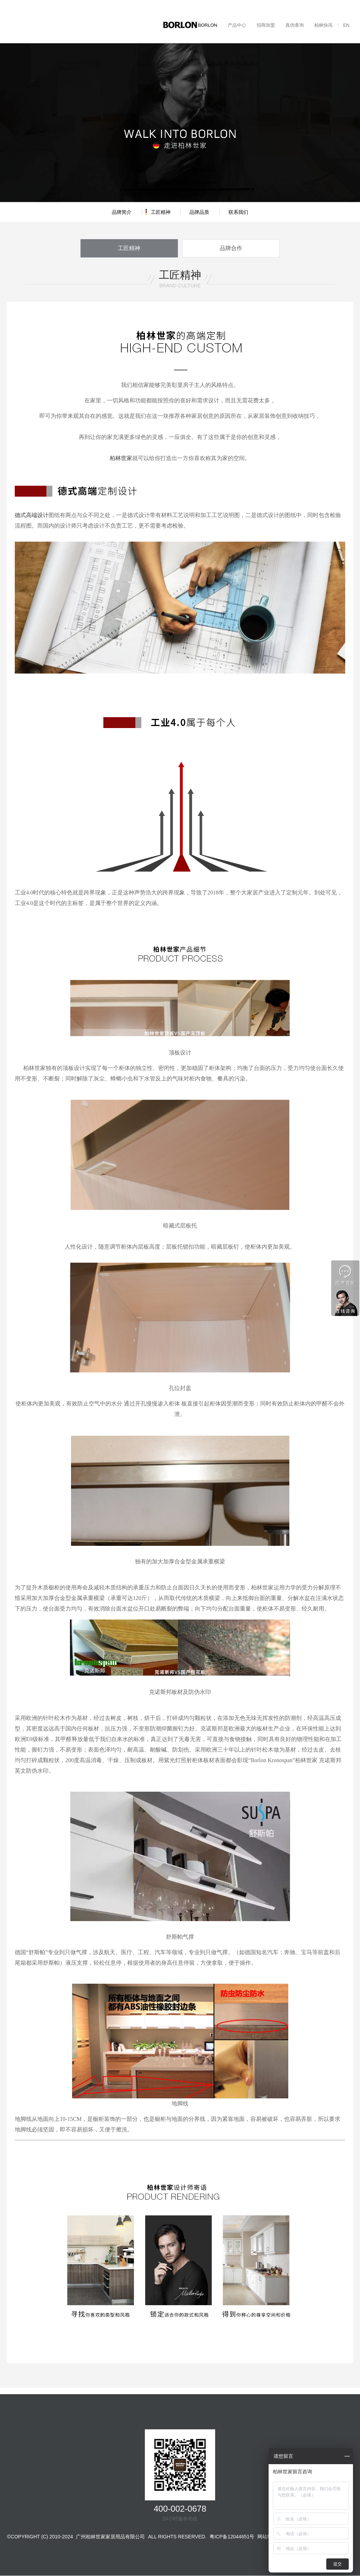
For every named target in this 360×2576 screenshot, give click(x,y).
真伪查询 (294, 24)
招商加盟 (266, 24)
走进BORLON (203, 24)
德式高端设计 (32, 516)
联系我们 (238, 212)
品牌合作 (226, 248)
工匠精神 (161, 212)
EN (346, 24)
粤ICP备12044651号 (232, 2537)
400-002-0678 (180, 2509)
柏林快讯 (323, 24)
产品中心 (237, 24)
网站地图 (267, 2537)
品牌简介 (121, 212)
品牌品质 (199, 212)
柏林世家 (121, 459)
